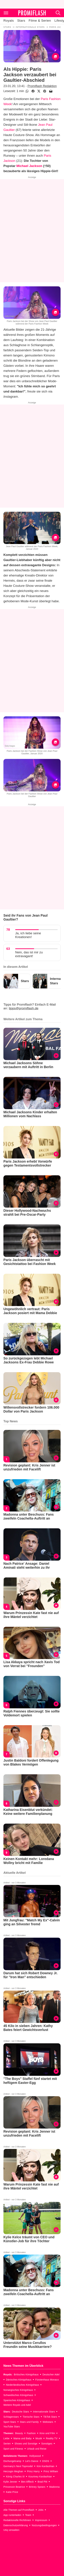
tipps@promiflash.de (23, 1008)
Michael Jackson (29, 166)
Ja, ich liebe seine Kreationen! (28, 935)
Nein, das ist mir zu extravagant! (29, 954)
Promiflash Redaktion (42, 86)
